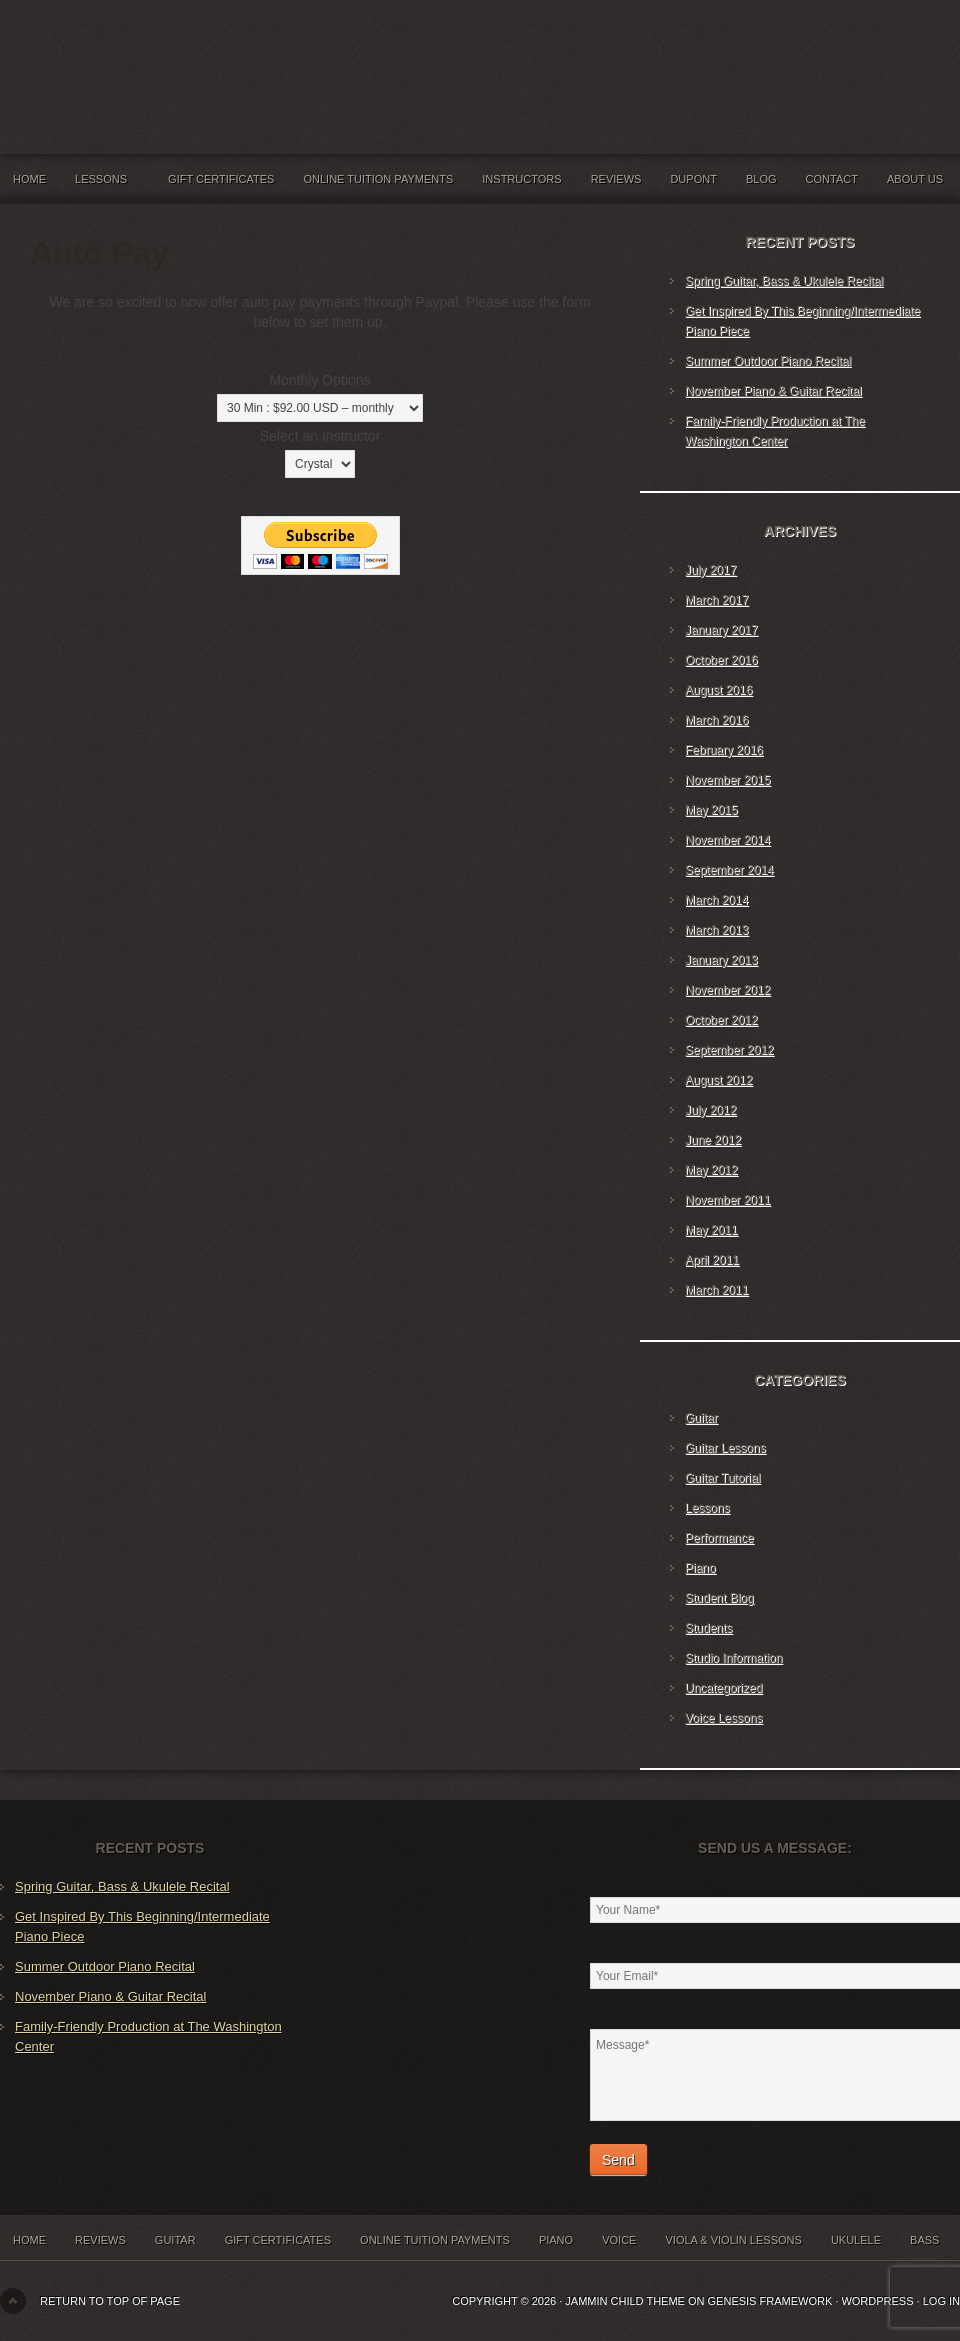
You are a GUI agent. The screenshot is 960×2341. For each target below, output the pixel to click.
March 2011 (716, 1290)
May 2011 (711, 1230)
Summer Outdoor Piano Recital (768, 361)
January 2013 (721, 960)
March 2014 (716, 900)
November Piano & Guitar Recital (773, 391)
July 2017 (710, 570)
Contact (832, 179)
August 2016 (718, 690)
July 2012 (710, 1110)
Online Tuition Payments (379, 179)
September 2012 (729, 1050)
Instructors (521, 179)
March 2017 (716, 600)
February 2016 (724, 750)
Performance (719, 1538)
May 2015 (711, 810)
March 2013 (716, 930)
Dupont (693, 179)
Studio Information (733, 1658)
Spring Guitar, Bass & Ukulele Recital (784, 281)
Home (29, 179)
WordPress (877, 2301)
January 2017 (721, 630)
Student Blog (719, 1598)
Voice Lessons (723, 1718)
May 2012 (711, 1170)
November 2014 (727, 840)
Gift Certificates (221, 179)
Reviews (616, 179)
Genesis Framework (770, 2301)
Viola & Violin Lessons (733, 2240)
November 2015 (727, 780)
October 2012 (721, 1020)
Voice (619, 2240)
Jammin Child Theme (625, 2301)
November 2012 (727, 990)
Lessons (107, 183)
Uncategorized (723, 1688)
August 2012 (718, 1080)
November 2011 (727, 1200)
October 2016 (721, 660)
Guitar (701, 1418)
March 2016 (716, 720)
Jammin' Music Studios (250, 60)
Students (708, 1628)
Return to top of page (110, 2301)
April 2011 (712, 1260)
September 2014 (729, 870)
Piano (700, 1568)
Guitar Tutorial (722, 1478)
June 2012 (713, 1140)
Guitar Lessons (725, 1448)
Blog (761, 179)
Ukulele (856, 2240)
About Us (915, 179)
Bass (924, 2240)
